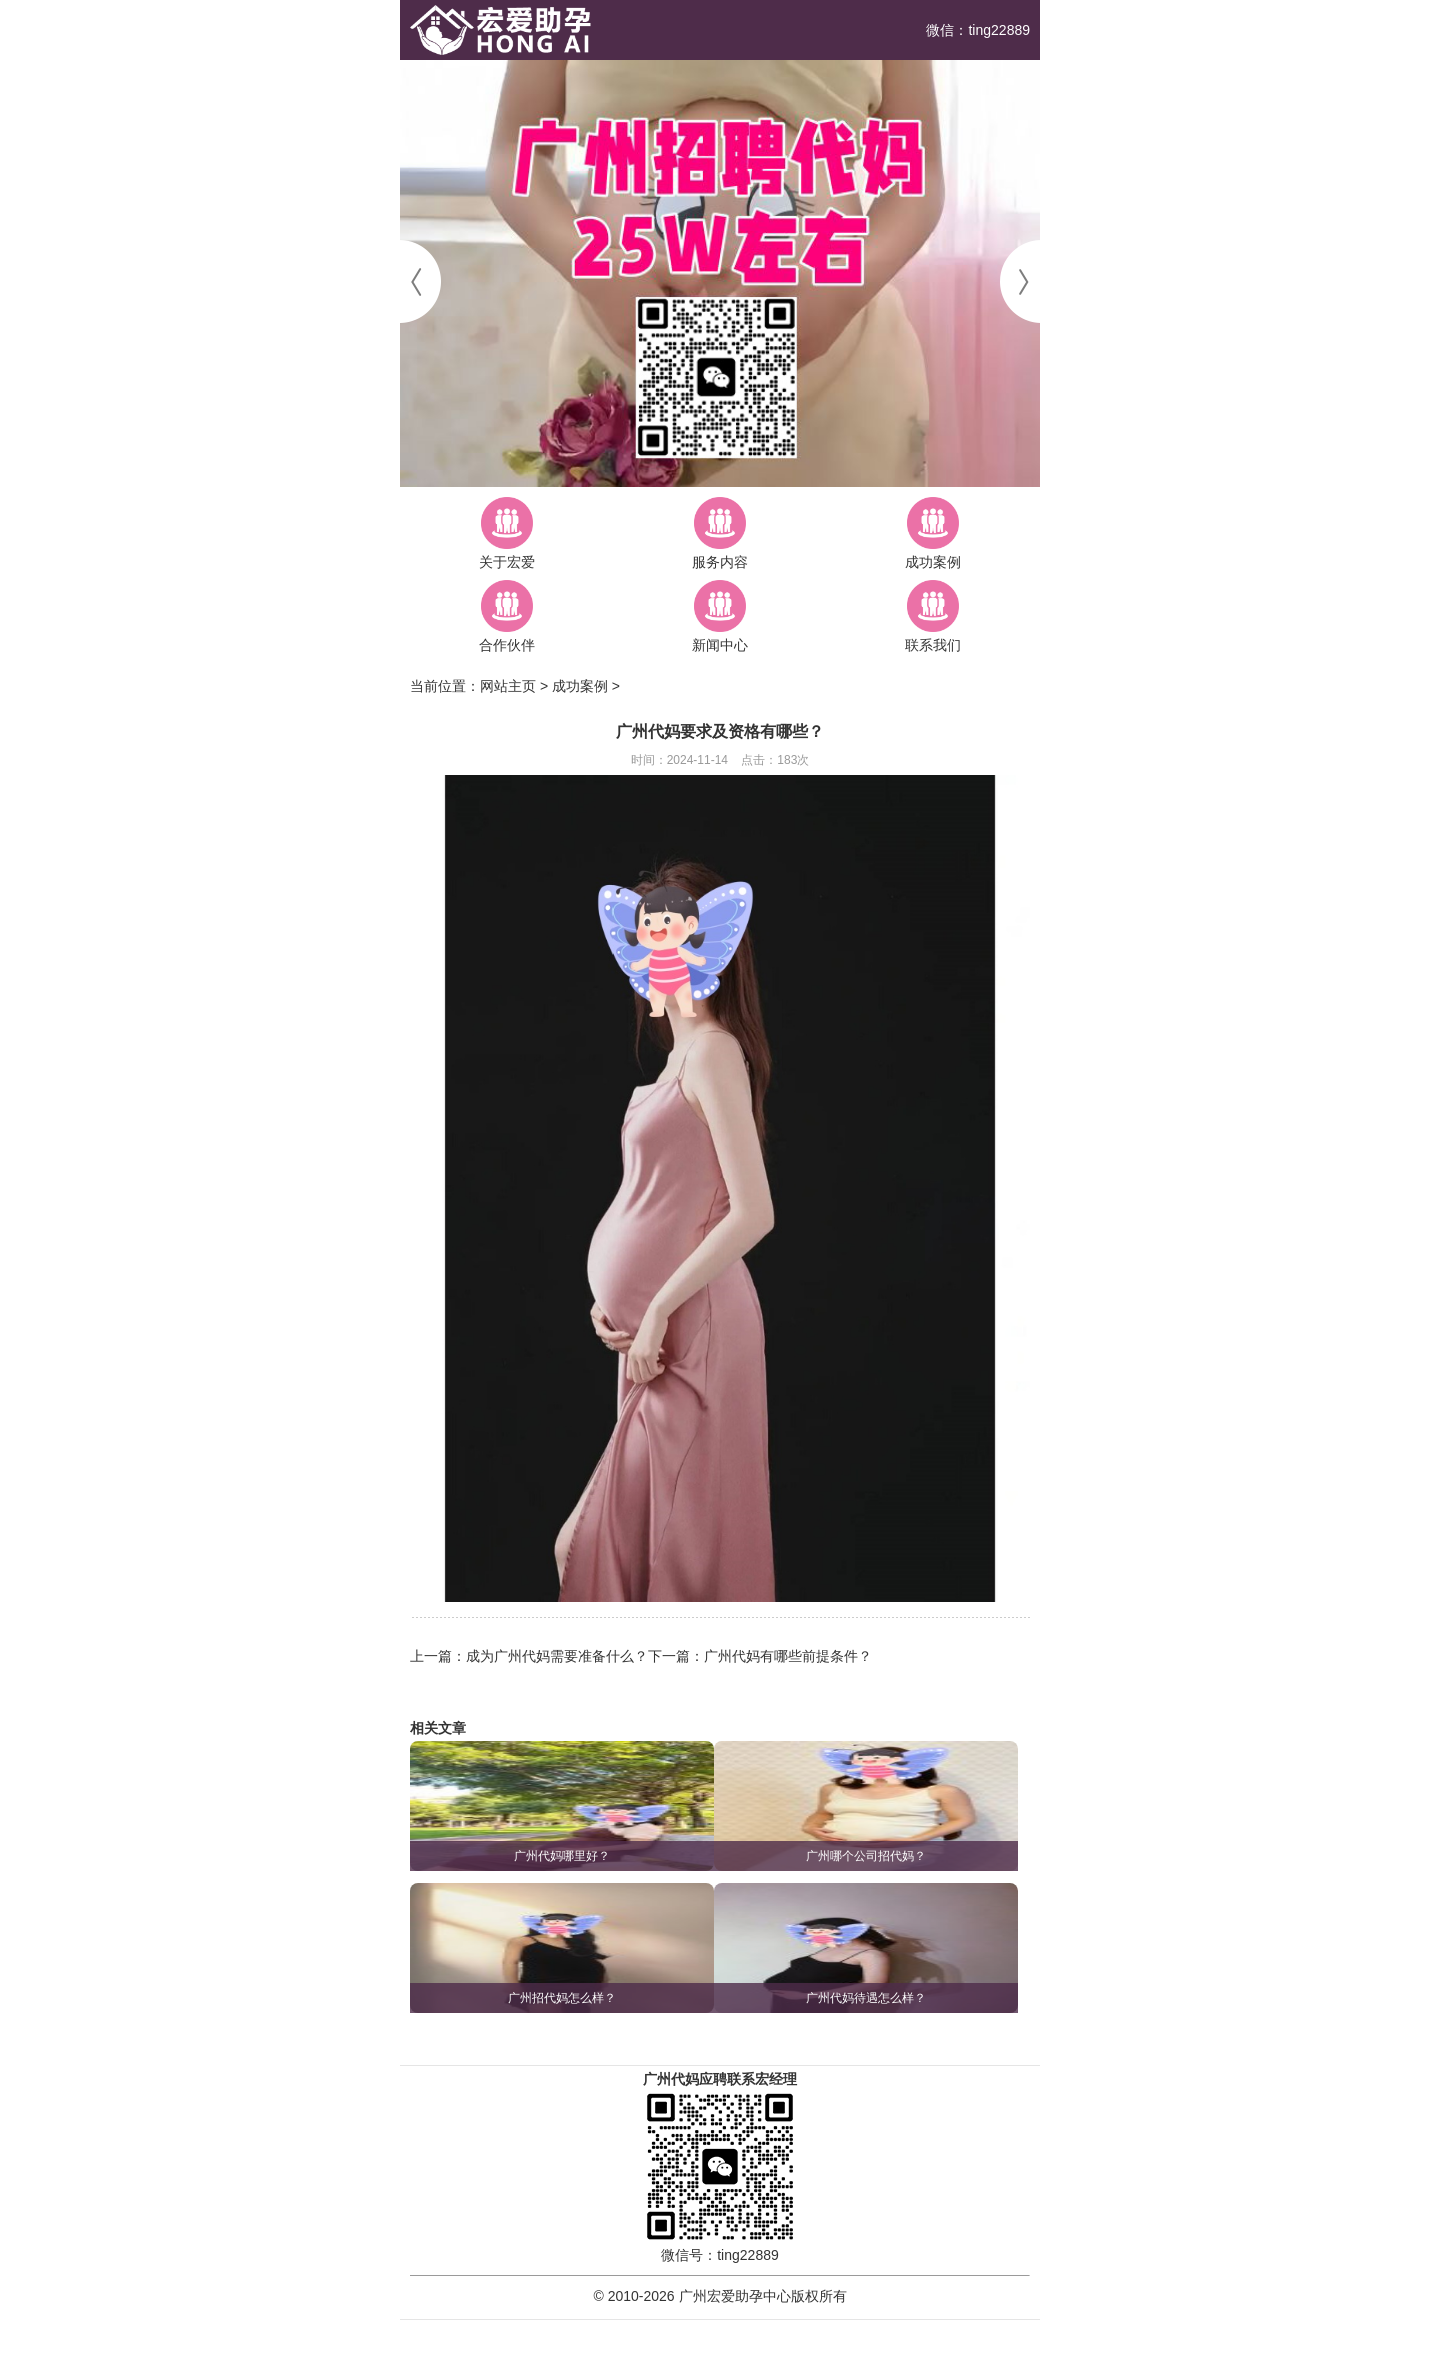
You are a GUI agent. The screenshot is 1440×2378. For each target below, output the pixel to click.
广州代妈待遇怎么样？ (866, 1998)
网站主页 (508, 686)
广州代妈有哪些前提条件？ (788, 1656)
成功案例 (580, 686)
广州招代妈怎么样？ (562, 1998)
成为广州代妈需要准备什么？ (557, 1656)
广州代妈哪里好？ (562, 1856)
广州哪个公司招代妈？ (866, 1856)
